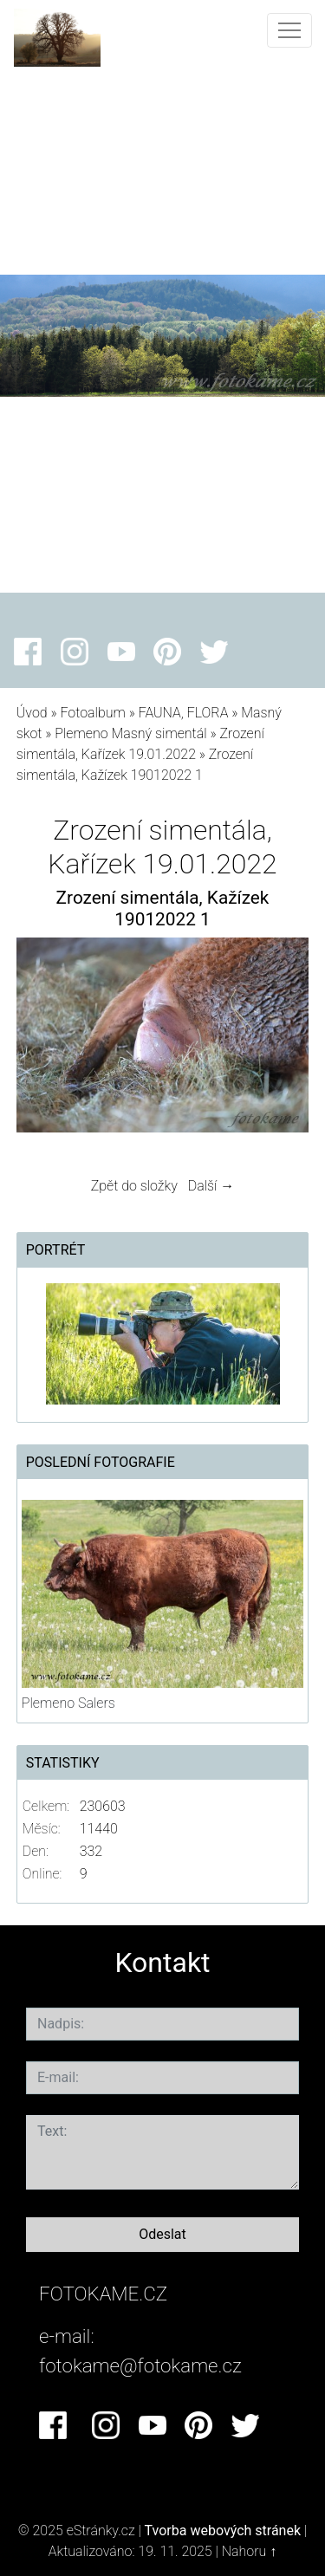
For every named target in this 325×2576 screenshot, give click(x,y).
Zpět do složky (134, 1186)
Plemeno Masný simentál (130, 733)
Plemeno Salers (68, 1703)
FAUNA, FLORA (184, 712)
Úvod (32, 712)
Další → (211, 1186)
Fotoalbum (92, 712)
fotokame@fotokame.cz (140, 2365)
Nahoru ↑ (249, 2551)
